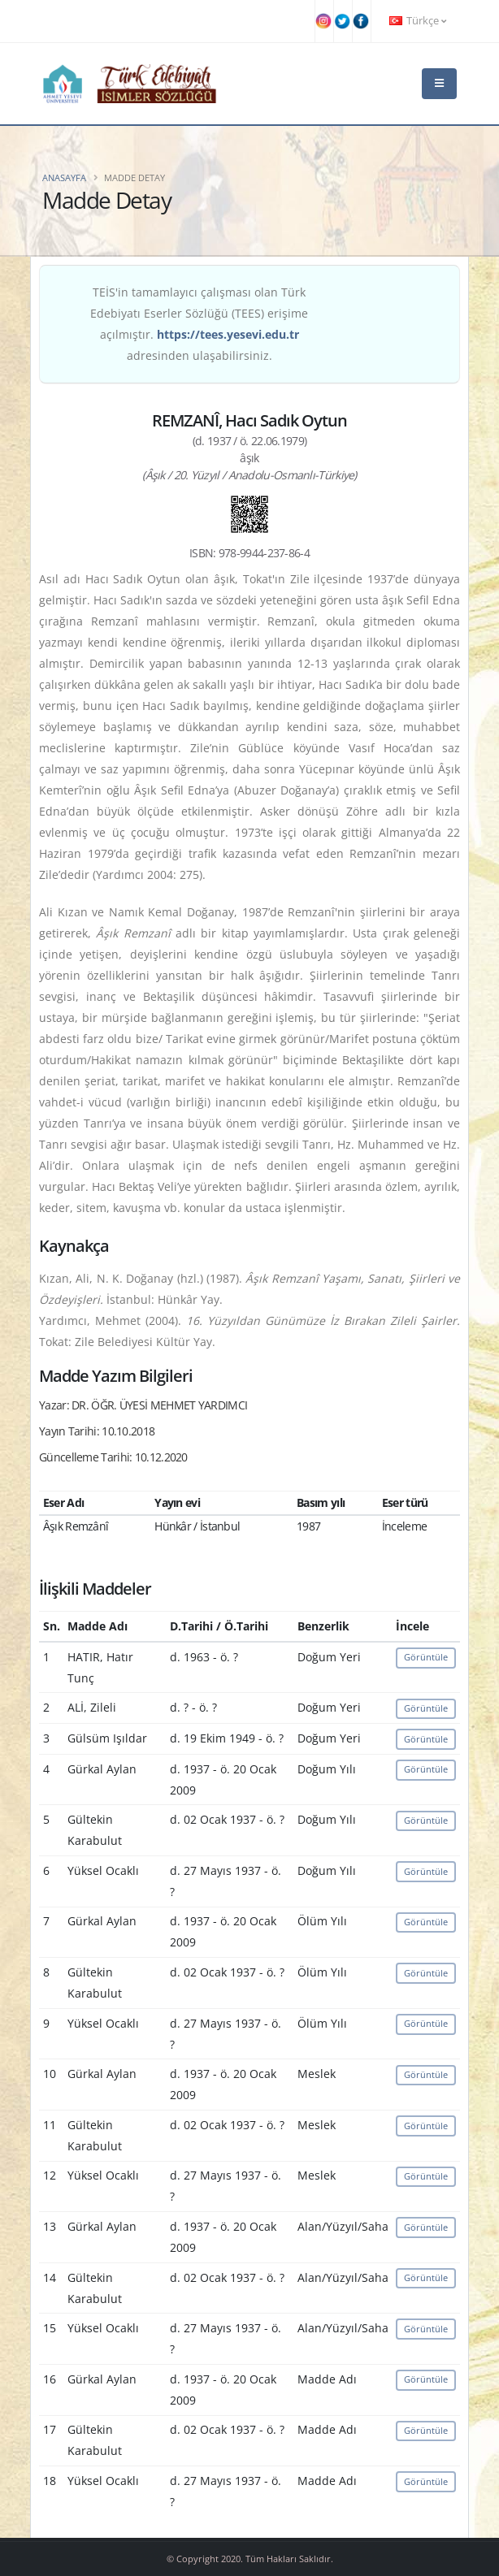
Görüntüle (426, 1657)
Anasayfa (64, 177)
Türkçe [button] (417, 21)
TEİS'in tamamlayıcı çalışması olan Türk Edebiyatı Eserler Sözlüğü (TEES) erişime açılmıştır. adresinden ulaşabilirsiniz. (199, 323)
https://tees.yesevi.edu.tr (228, 334)
